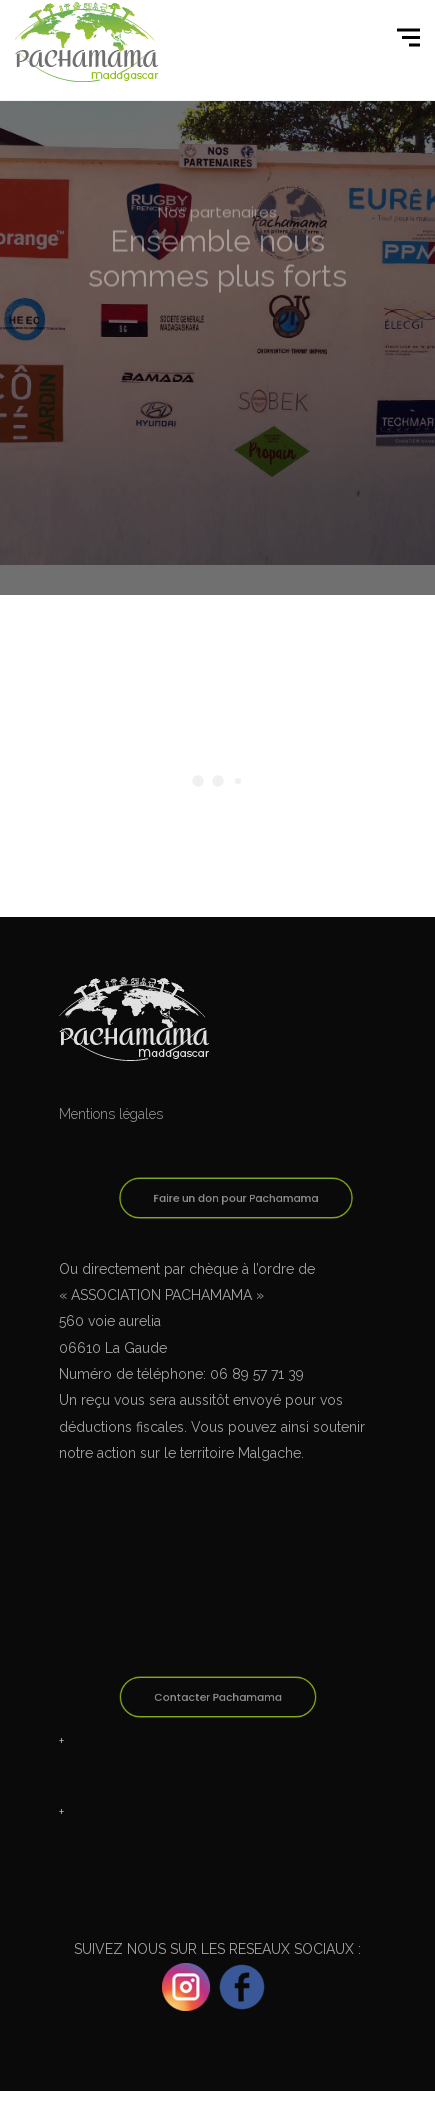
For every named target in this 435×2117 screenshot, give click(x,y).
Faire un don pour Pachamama (235, 1199)
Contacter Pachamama (217, 1698)
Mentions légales (111, 1114)
